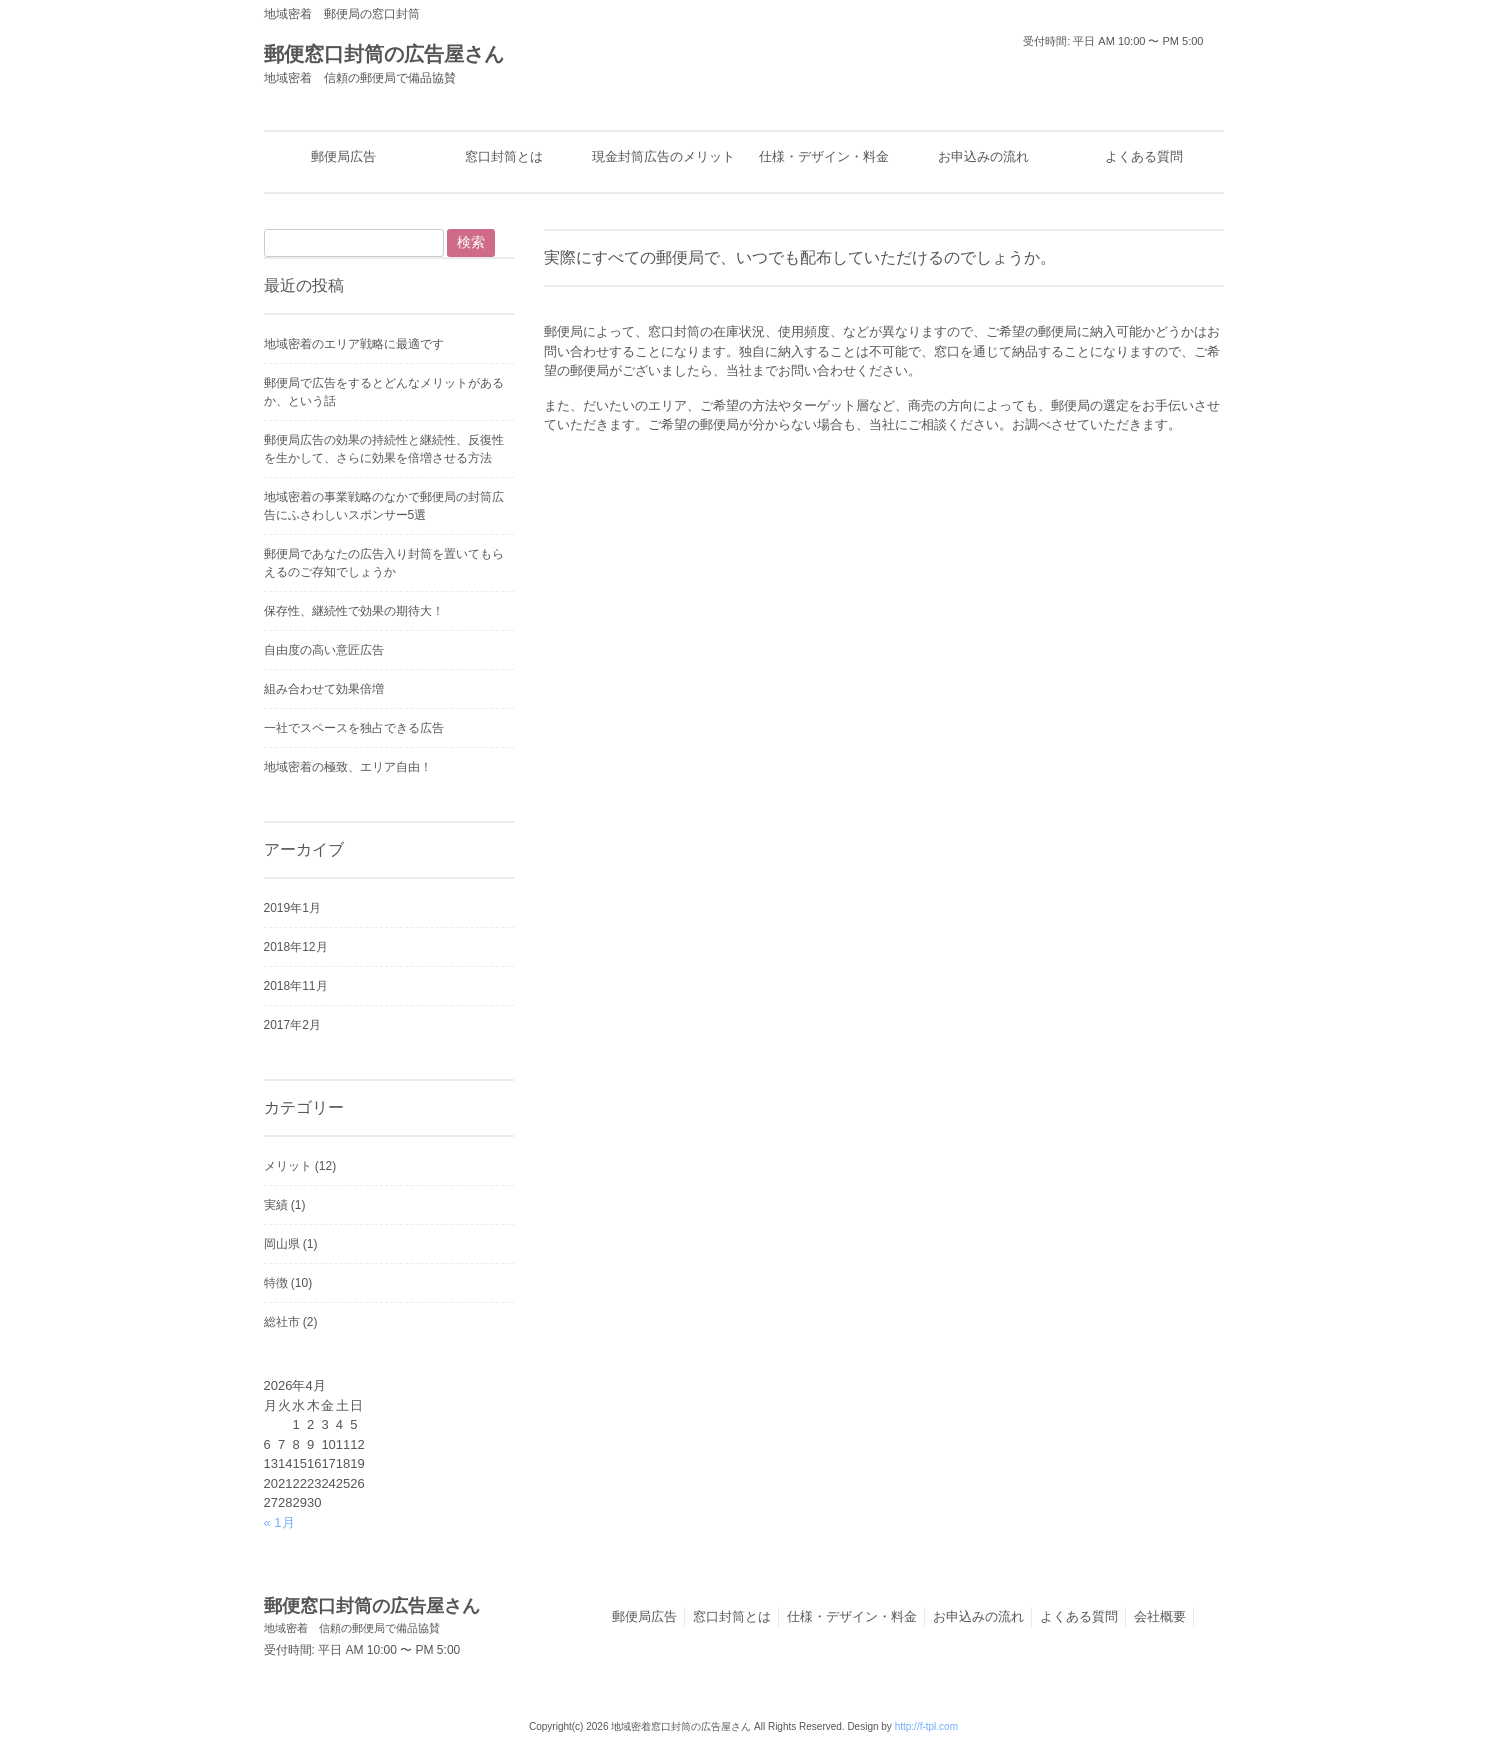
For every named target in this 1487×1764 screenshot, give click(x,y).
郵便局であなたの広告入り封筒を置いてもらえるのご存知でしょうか (384, 563)
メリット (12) (300, 1166)
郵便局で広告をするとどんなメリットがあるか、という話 (384, 392)
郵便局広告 (644, 1616)
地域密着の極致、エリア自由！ (348, 767)
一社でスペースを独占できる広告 (354, 728)
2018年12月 (296, 947)
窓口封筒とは (732, 1616)
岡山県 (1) (291, 1244)
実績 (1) (285, 1205)
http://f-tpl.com (926, 1726)
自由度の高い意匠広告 (324, 650)
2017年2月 (292, 1025)
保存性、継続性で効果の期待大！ (354, 611)
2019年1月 (292, 908)
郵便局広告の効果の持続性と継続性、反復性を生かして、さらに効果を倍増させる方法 (384, 449)
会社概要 (1160, 1616)
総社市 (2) (291, 1322)
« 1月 (279, 1522)
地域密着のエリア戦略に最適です (354, 344)
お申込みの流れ (978, 1616)
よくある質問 (1079, 1616)
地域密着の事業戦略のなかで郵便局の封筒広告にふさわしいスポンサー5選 (384, 506)
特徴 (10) (288, 1283)
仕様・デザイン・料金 (852, 1616)
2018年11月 (296, 986)
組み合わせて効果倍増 (324, 689)
